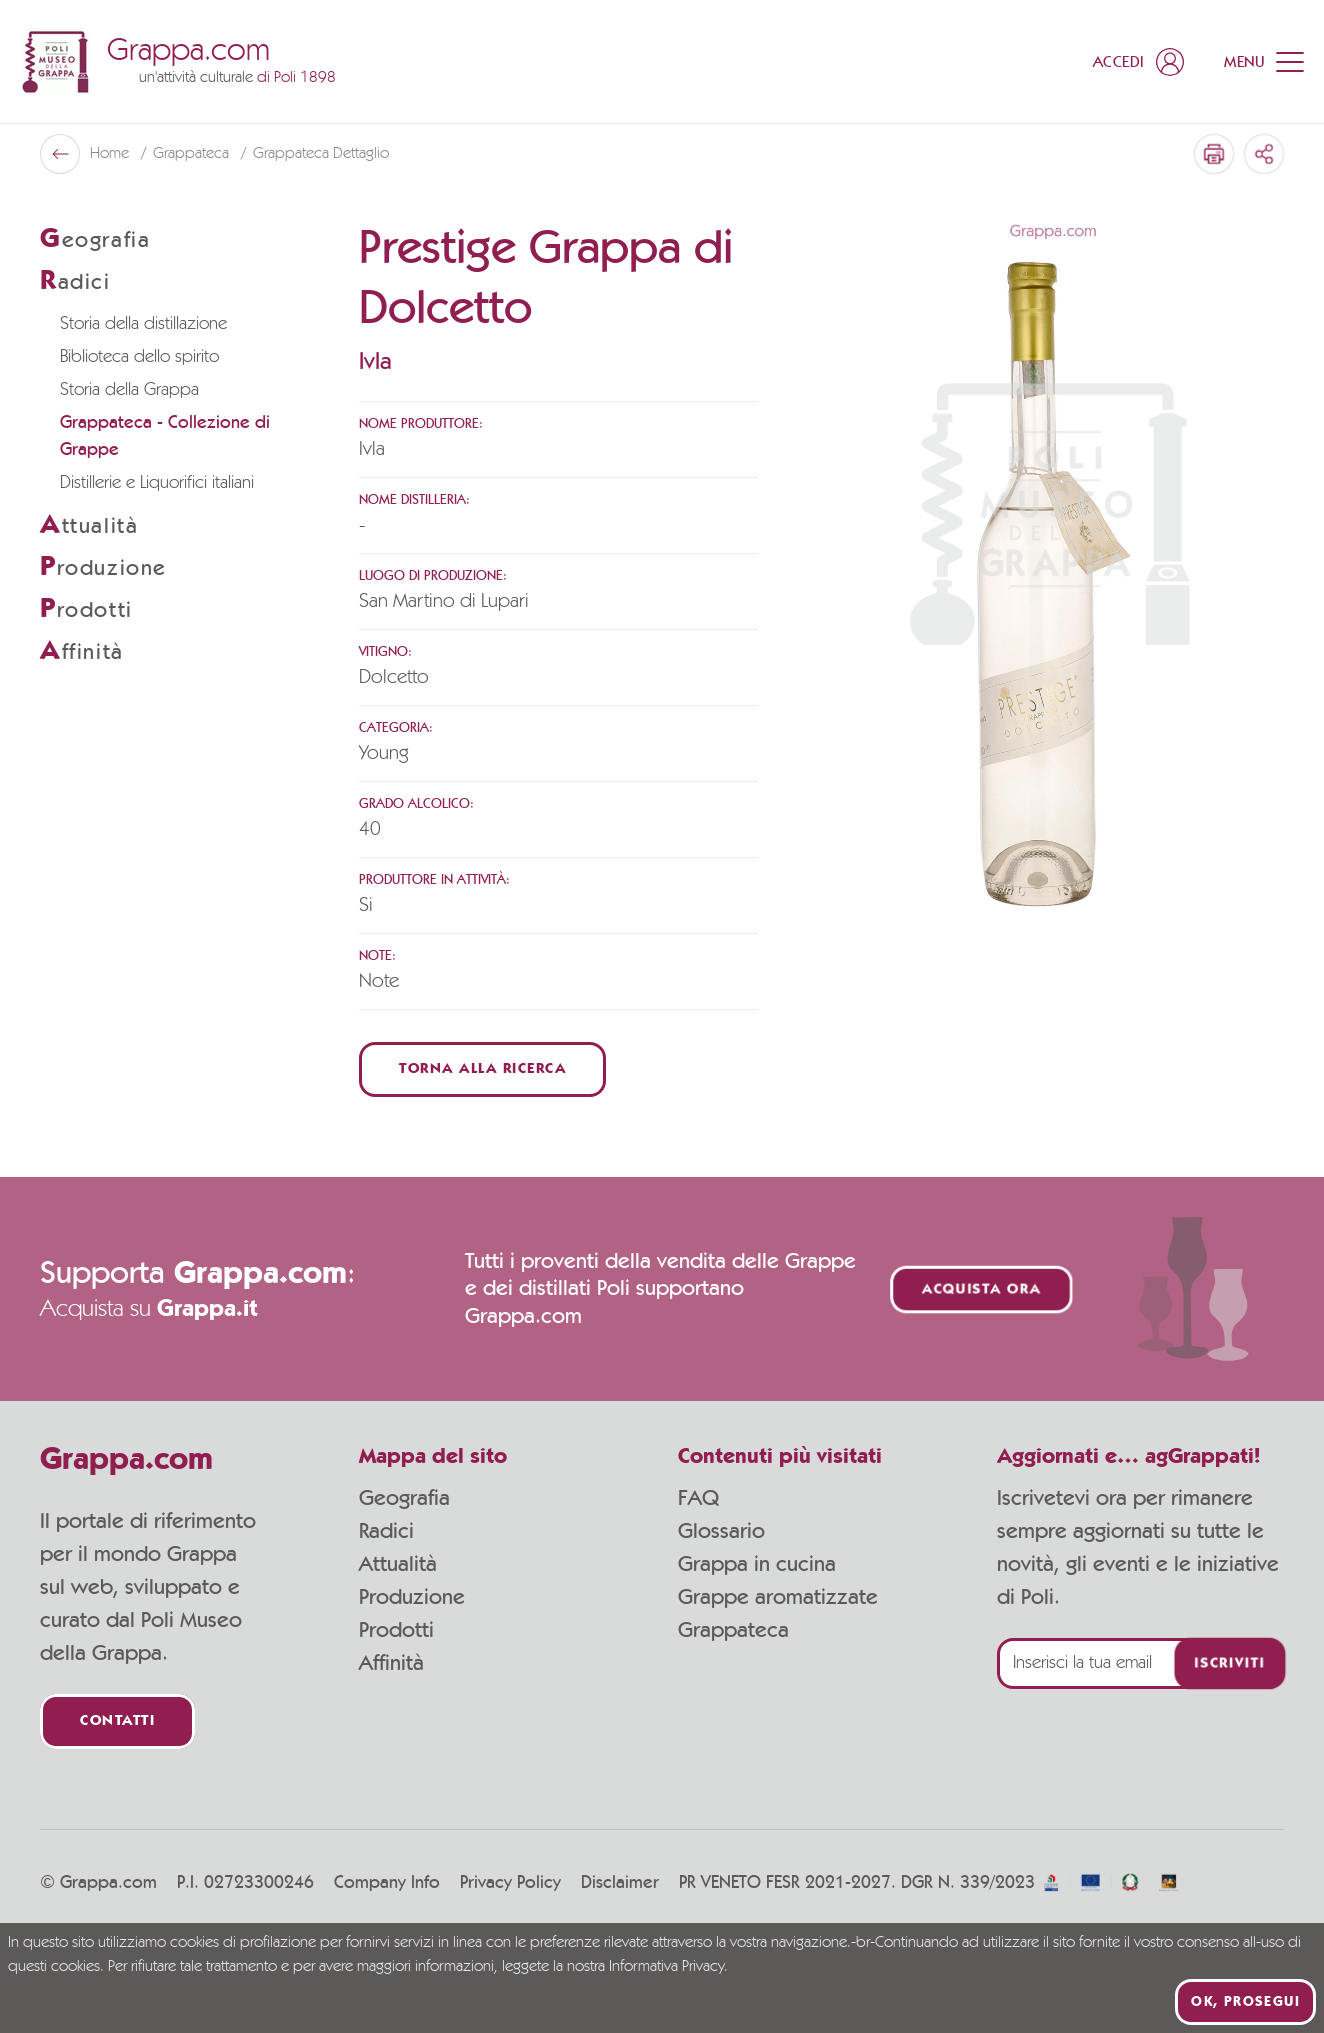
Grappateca (193, 154)
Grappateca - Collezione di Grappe (165, 436)
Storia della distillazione (143, 324)
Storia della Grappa (129, 390)
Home (111, 154)
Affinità (391, 1663)
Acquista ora (981, 1289)
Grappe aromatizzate (778, 1597)
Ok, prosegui (1245, 2002)
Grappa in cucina (757, 1564)
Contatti (117, 1721)
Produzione (412, 1597)
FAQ (698, 1498)
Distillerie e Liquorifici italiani (157, 483)
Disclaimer (620, 1883)
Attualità (398, 1564)
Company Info (387, 1883)
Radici (386, 1531)
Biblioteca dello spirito (139, 357)
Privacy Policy (510, 1883)
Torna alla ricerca (482, 1069)
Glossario (721, 1531)
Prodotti (396, 1630)
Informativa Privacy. (668, 1967)
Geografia (404, 1498)
